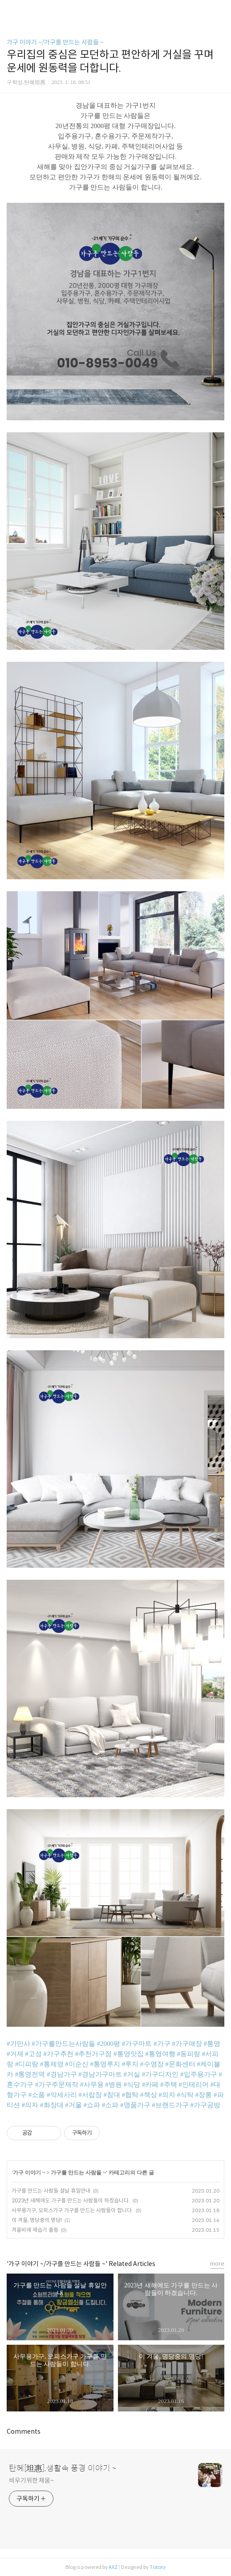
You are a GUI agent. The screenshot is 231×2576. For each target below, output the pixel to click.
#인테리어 (193, 2084)
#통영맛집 (128, 2053)
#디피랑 (27, 2064)
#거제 (15, 2053)
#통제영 (52, 2064)
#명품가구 (135, 2105)
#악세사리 (62, 2094)
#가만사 (18, 2043)
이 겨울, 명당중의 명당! (37, 2220)
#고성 (33, 2053)
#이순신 (77, 2064)
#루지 (130, 2064)
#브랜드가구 (170, 2105)
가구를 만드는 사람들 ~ (78, 2172)
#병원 (113, 2084)
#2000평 (109, 2043)
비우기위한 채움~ (31, 2480)
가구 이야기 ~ (29, 2172)
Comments (24, 2431)
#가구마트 (137, 2043)
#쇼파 (92, 2105)
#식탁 (185, 2094)
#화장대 (52, 2105)
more (217, 2263)
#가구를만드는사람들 (63, 2043)
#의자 (166, 2094)
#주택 (168, 2084)
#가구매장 (187, 2043)
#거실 (132, 2074)
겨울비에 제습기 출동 (35, 2229)
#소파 (110, 2105)
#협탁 (130, 2094)
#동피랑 (189, 2053)
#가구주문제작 (57, 2084)
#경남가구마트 (100, 2074)
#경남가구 (62, 2074)
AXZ (113, 2567)
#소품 (36, 2094)
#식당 (132, 2084)
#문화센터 (180, 2064)
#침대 (112, 2094)
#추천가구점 (93, 2053)
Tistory (158, 2567)
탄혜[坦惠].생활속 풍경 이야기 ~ (62, 2468)
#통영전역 (30, 2074)
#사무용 (92, 2084)
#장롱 (203, 2094)
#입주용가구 (198, 2074)
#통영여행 (160, 2053)
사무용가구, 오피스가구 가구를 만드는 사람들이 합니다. (72, 2210)
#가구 (162, 2043)
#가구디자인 (160, 2074)
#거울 (73, 2105)
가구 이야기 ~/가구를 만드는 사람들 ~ (55, 42)
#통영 (212, 2043)
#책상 (148, 2094)
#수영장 (152, 2064)
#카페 (150, 2084)
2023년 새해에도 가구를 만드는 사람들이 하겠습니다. (71, 2200)
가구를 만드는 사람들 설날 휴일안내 (51, 2190)
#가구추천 (59, 2053)
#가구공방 (205, 2105)
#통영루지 (105, 2064)
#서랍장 (90, 2094)
